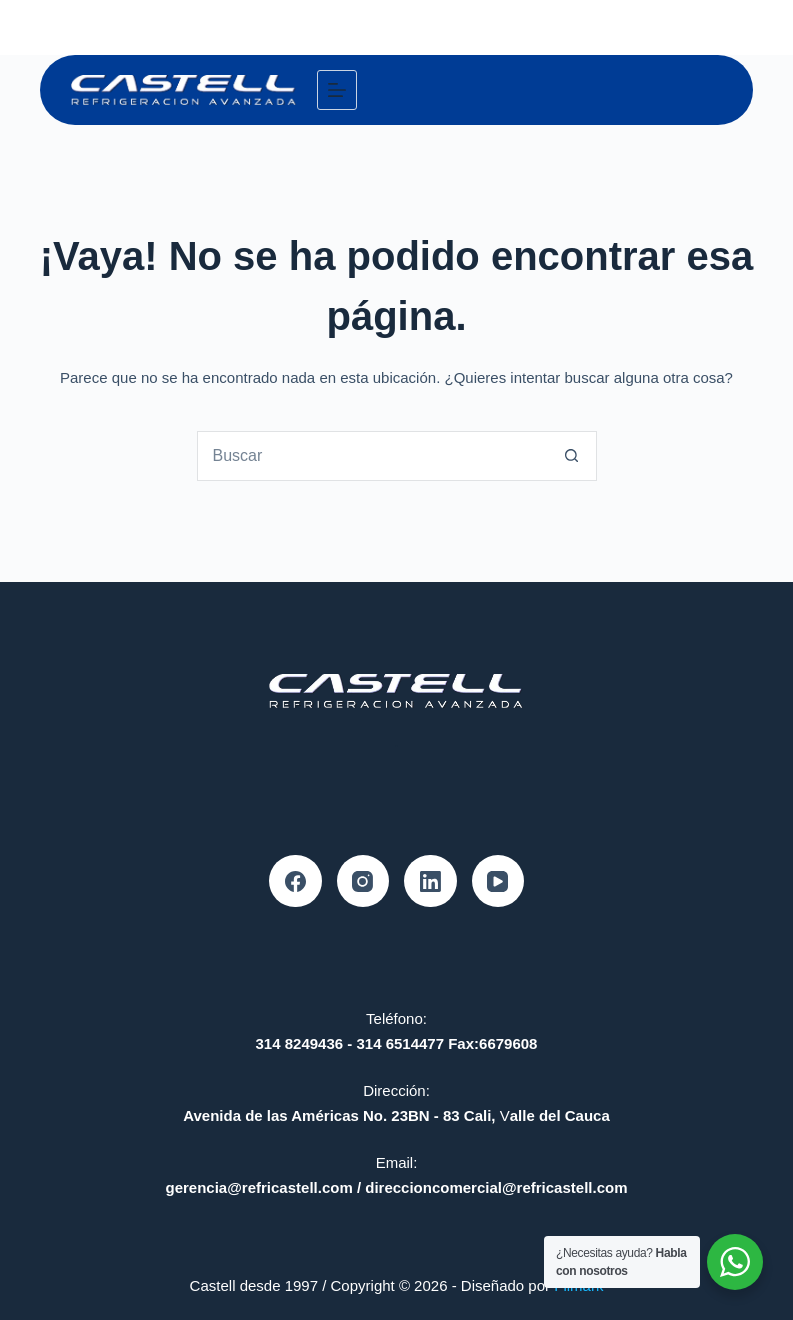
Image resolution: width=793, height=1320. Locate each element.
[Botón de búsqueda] (572, 456)
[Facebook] (295, 881)
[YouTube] (498, 881)
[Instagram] (363, 881)
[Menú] (337, 90)
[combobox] (373, 456)
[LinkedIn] (430, 881)
